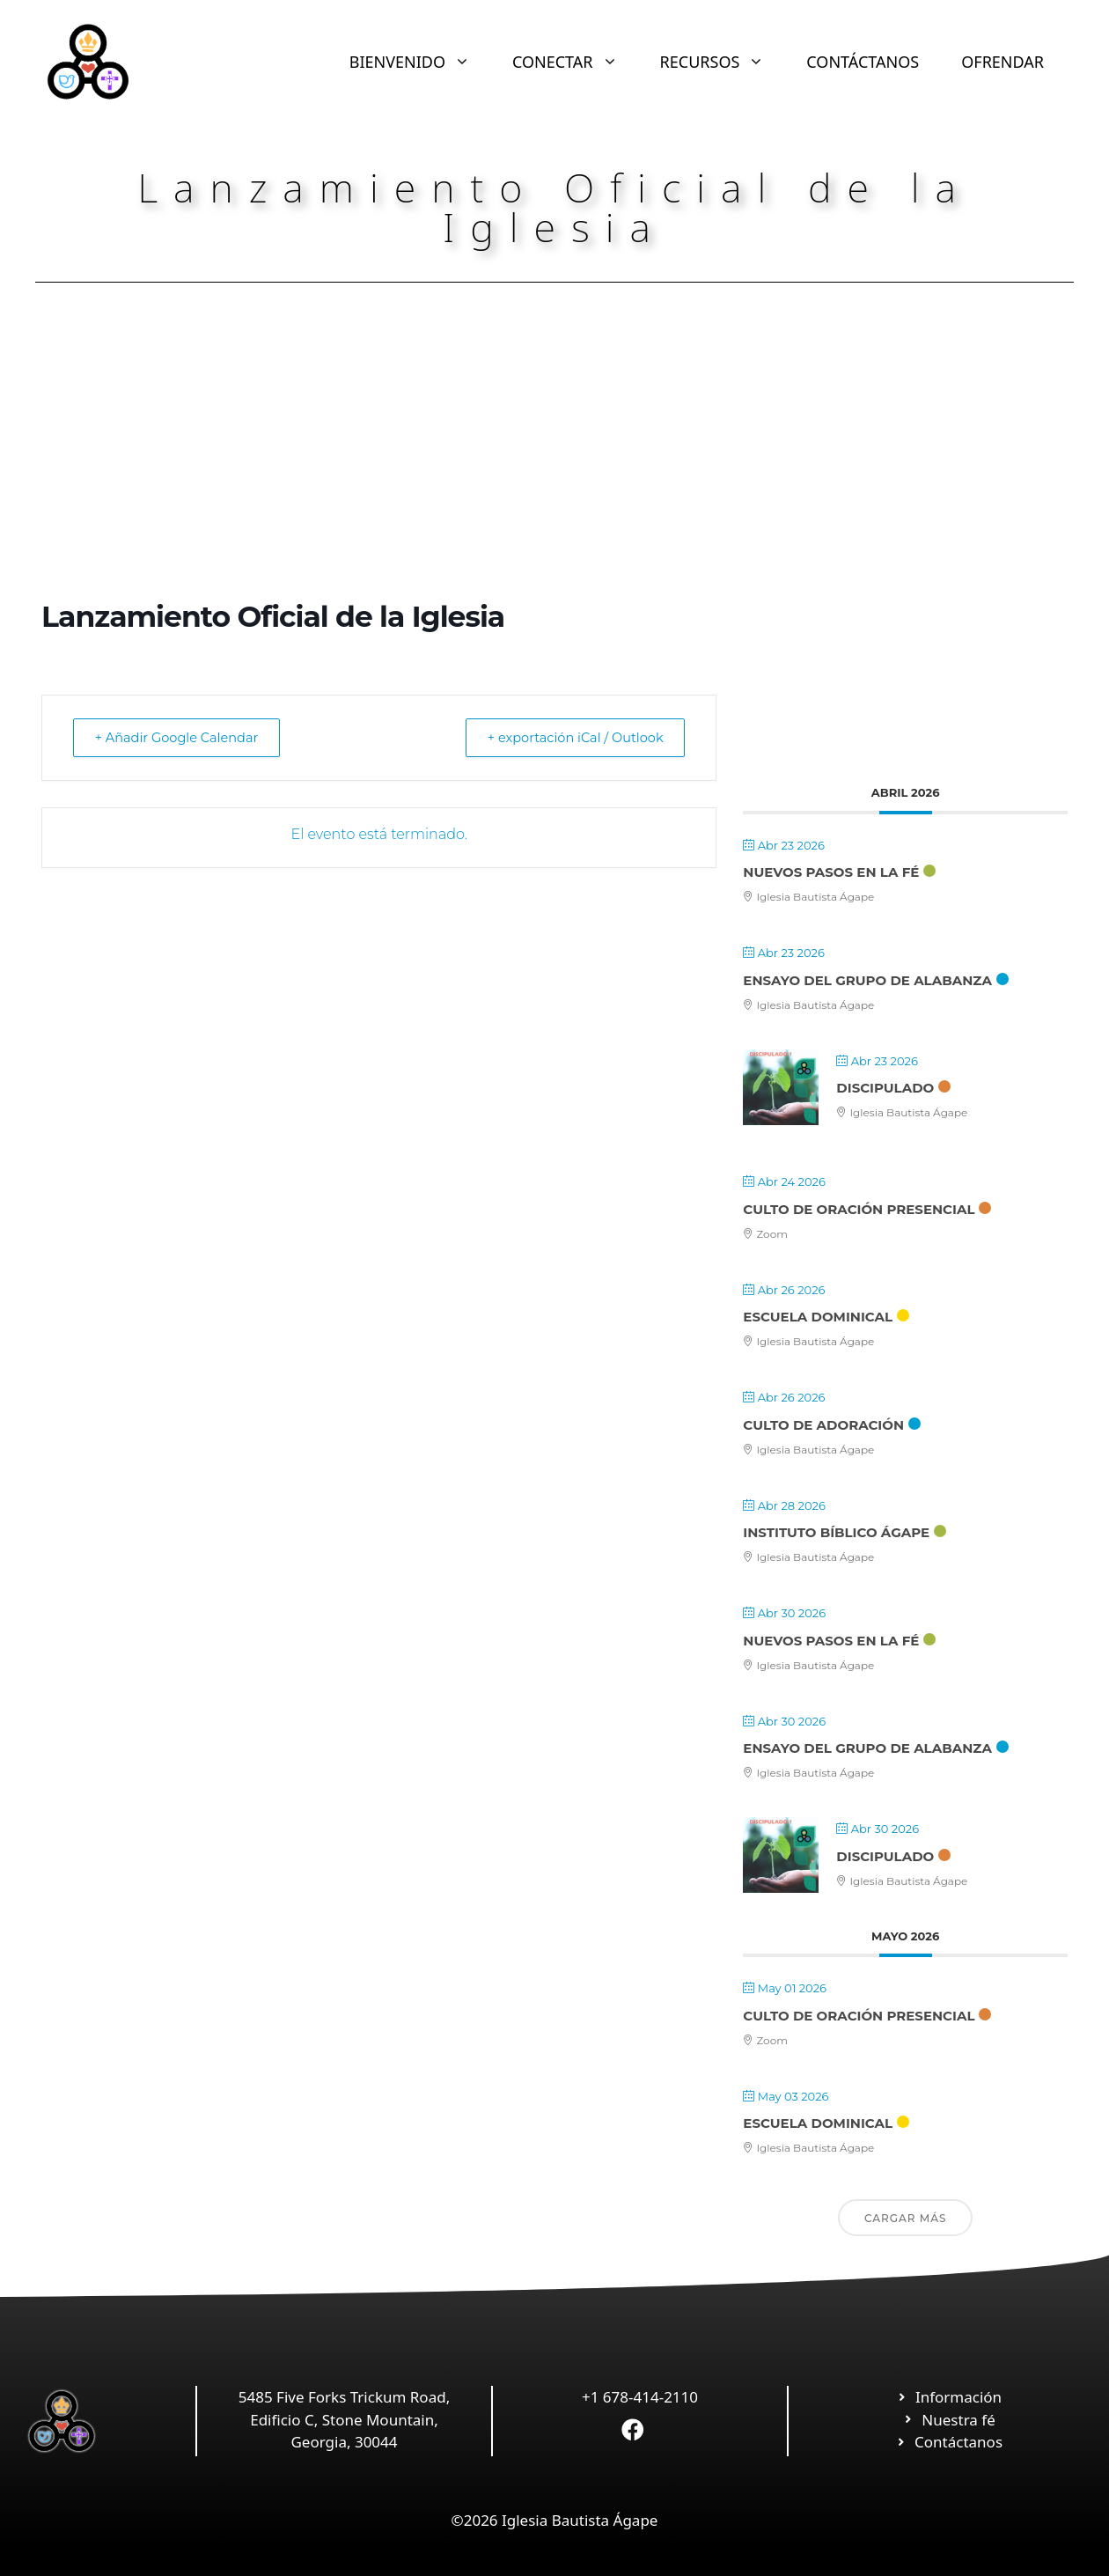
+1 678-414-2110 (640, 2397)
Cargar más (905, 2218)
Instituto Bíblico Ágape (836, 1532)
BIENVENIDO (420, 61)
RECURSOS (723, 61)
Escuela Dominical (817, 1316)
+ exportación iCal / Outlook (569, 737)
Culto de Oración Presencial (858, 1209)
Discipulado (885, 1087)
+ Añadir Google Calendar (183, 737)
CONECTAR (575, 61)
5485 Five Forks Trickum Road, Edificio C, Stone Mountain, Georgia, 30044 (344, 2419)
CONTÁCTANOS (862, 61)
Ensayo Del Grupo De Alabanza (867, 980)
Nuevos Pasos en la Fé (831, 872)
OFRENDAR (1002, 61)
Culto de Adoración (823, 1425)
